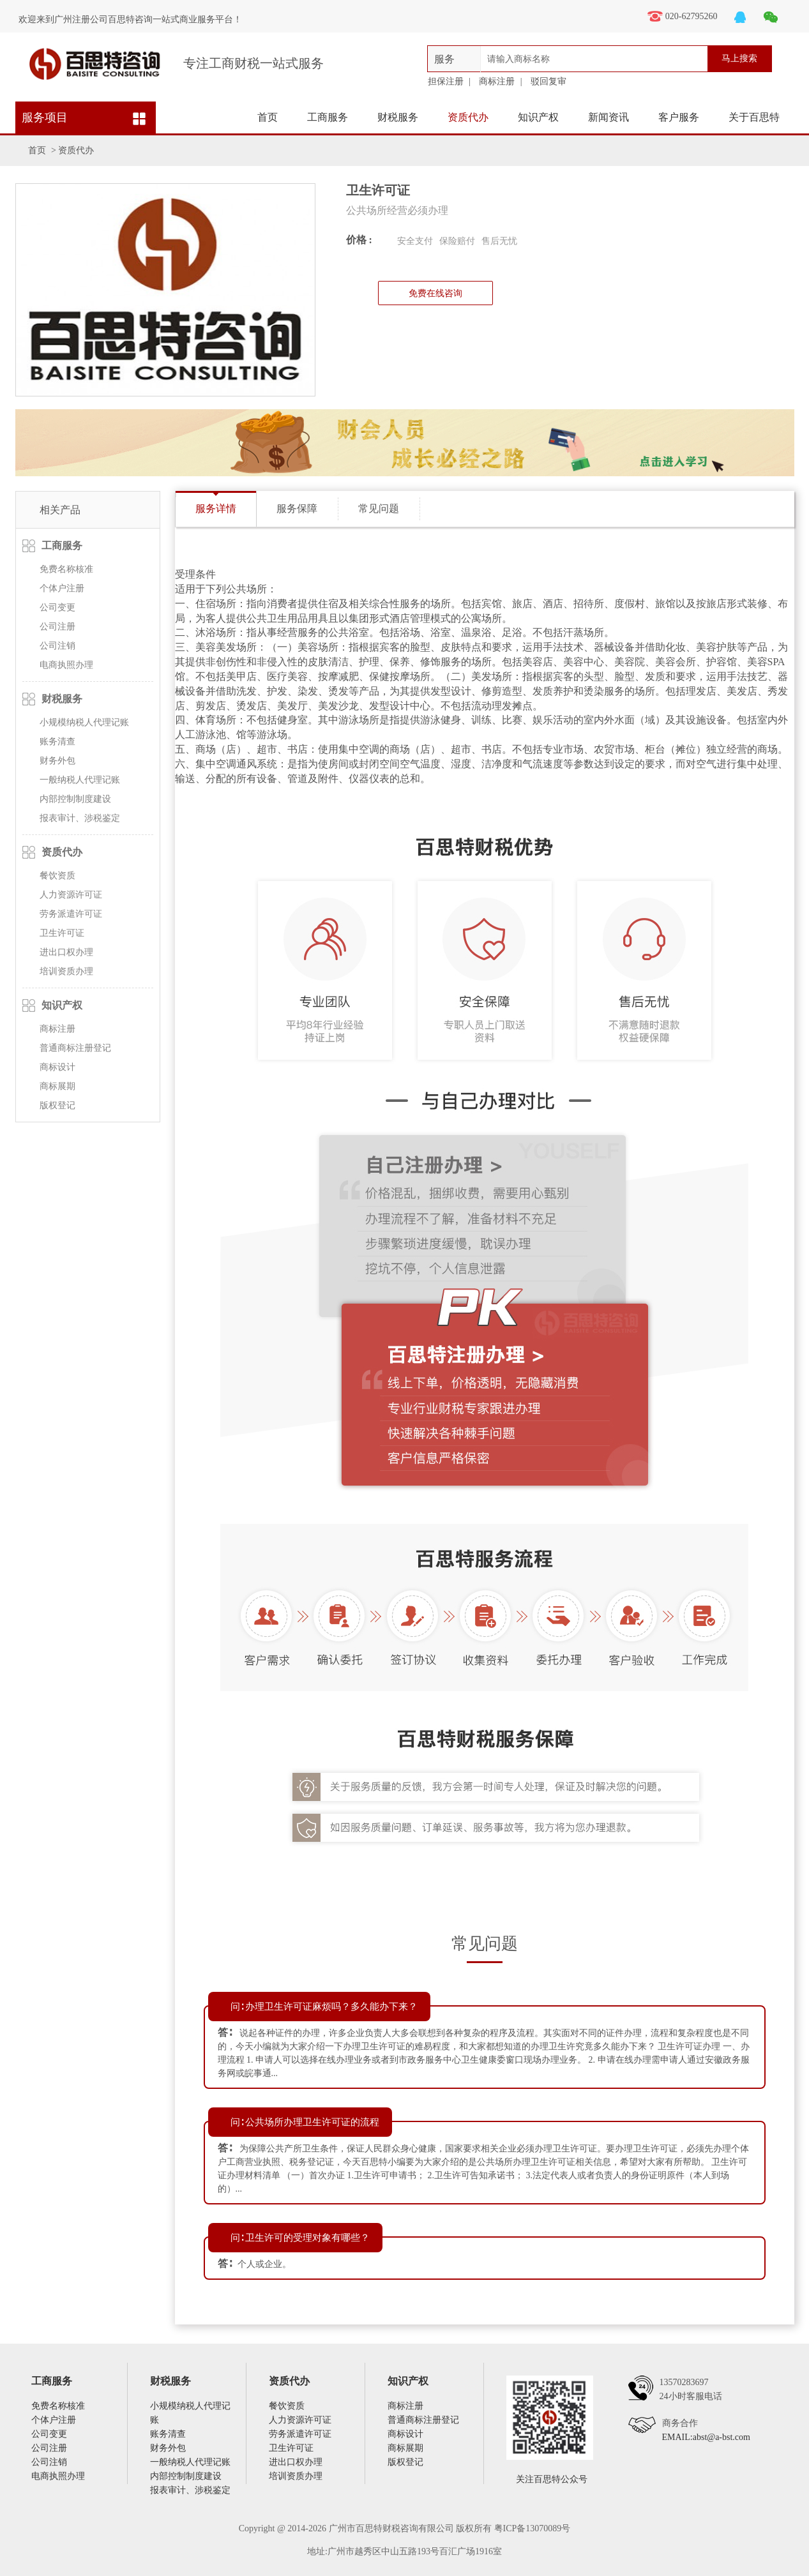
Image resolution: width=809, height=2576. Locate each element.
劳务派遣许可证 (71, 914)
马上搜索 (739, 58)
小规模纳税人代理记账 (84, 722)
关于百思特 (754, 117)
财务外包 (57, 760)
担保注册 (446, 81)
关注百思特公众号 (551, 2479)
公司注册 (57, 626)
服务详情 (215, 508)
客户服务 (678, 117)
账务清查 (57, 741)
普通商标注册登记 (75, 1048)
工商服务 (327, 117)
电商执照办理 (66, 665)
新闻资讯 (608, 117)
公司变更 (57, 607)
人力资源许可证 (71, 895)
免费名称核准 (66, 569)
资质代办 (468, 117)
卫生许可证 (62, 933)
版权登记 (57, 1105)
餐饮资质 (57, 875)
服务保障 (296, 508)
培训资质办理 (66, 971)
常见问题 (378, 508)
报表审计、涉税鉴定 (80, 818)
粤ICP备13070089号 (532, 2528)
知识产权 (538, 117)
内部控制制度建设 (75, 799)
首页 (267, 117)
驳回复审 (548, 81)
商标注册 (497, 81)
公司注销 (57, 646)
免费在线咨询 (435, 293)
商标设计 (57, 1067)
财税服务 (397, 117)
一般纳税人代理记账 (80, 780)
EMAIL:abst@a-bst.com (706, 2437)
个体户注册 (62, 588)
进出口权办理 (66, 952)
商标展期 (57, 1086)
